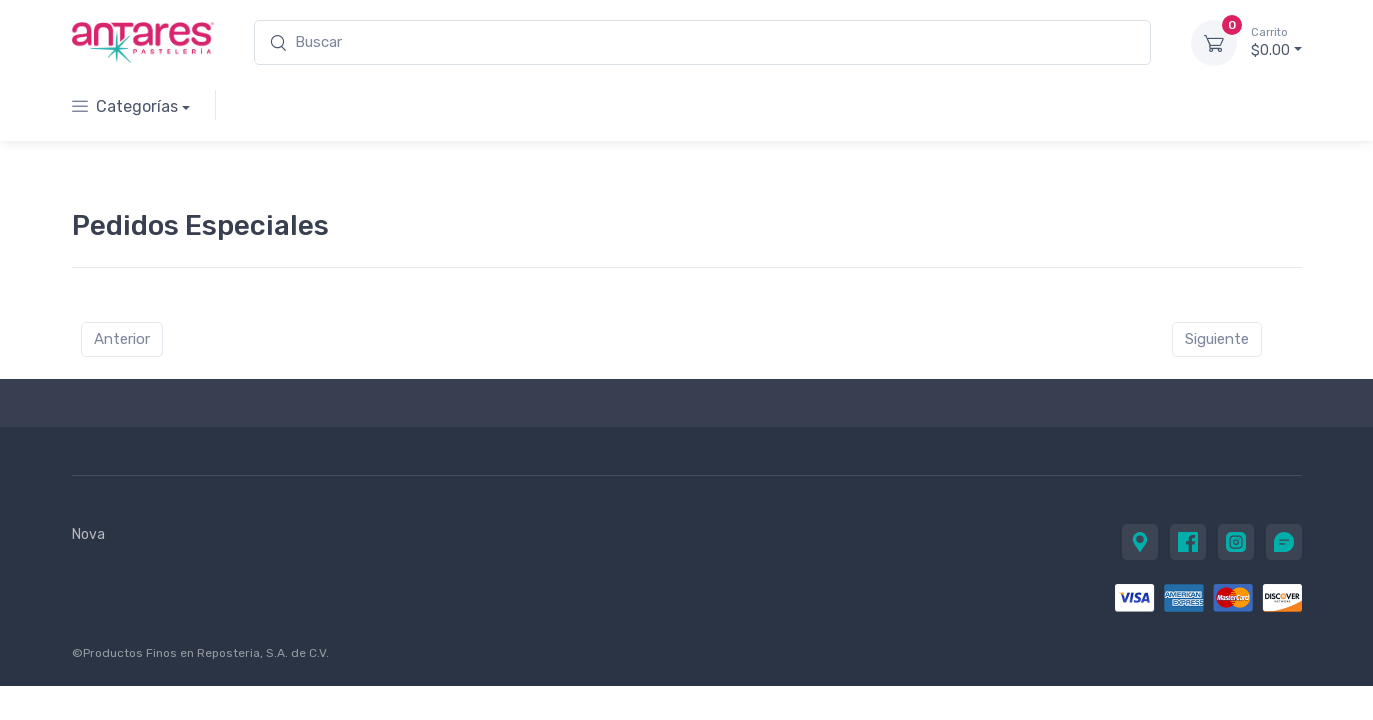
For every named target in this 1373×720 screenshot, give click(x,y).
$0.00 (1276, 42)
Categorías (125, 106)
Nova (88, 534)
